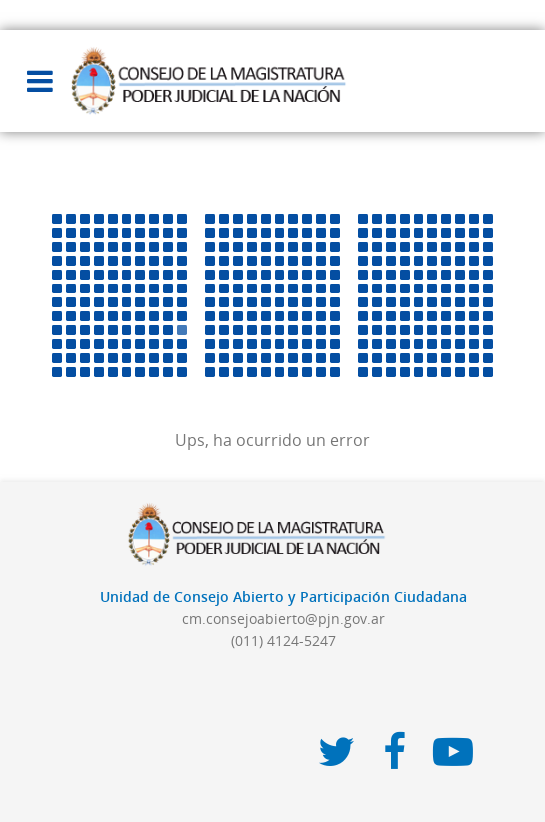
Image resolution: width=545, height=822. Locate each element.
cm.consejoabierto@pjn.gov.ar (283, 618)
